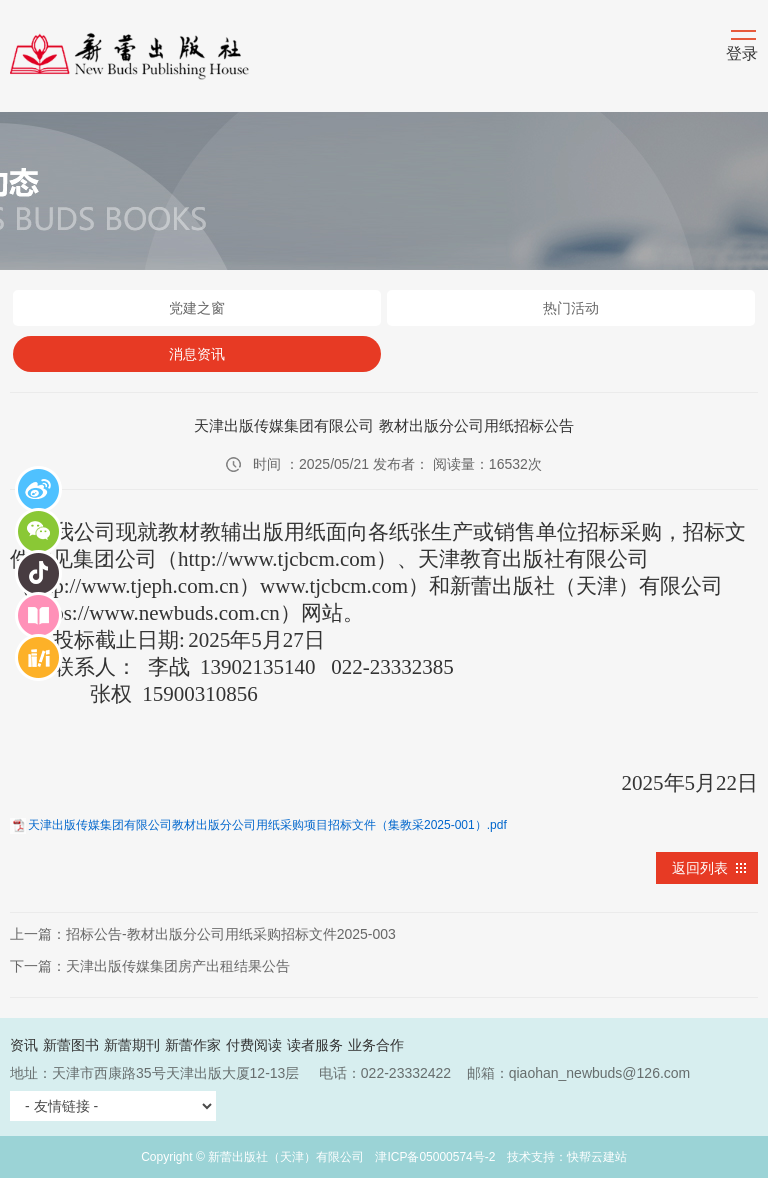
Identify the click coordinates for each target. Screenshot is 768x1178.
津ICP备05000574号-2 (435, 1157)
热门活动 (571, 308)
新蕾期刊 (132, 1045)
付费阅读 (254, 1045)
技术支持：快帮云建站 (567, 1157)
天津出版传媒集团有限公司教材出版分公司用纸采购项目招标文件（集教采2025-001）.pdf (267, 825)
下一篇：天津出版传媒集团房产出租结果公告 (150, 966)
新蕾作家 (193, 1045)
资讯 (24, 1045)
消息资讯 (197, 354)
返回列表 (700, 868)
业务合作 (376, 1045)
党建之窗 (197, 308)
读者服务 (315, 1045)
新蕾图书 (71, 1045)
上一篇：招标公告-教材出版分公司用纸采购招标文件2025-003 (203, 934)
